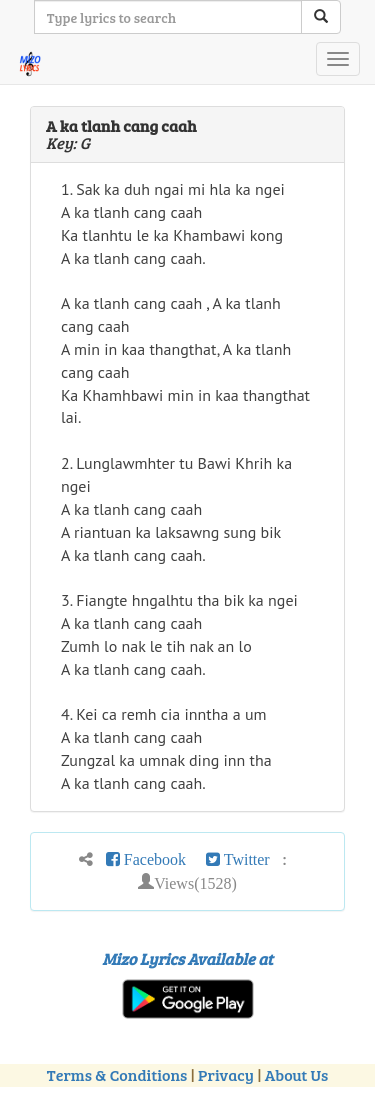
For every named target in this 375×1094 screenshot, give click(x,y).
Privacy (226, 1074)
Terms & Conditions (117, 1074)
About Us (296, 1074)
